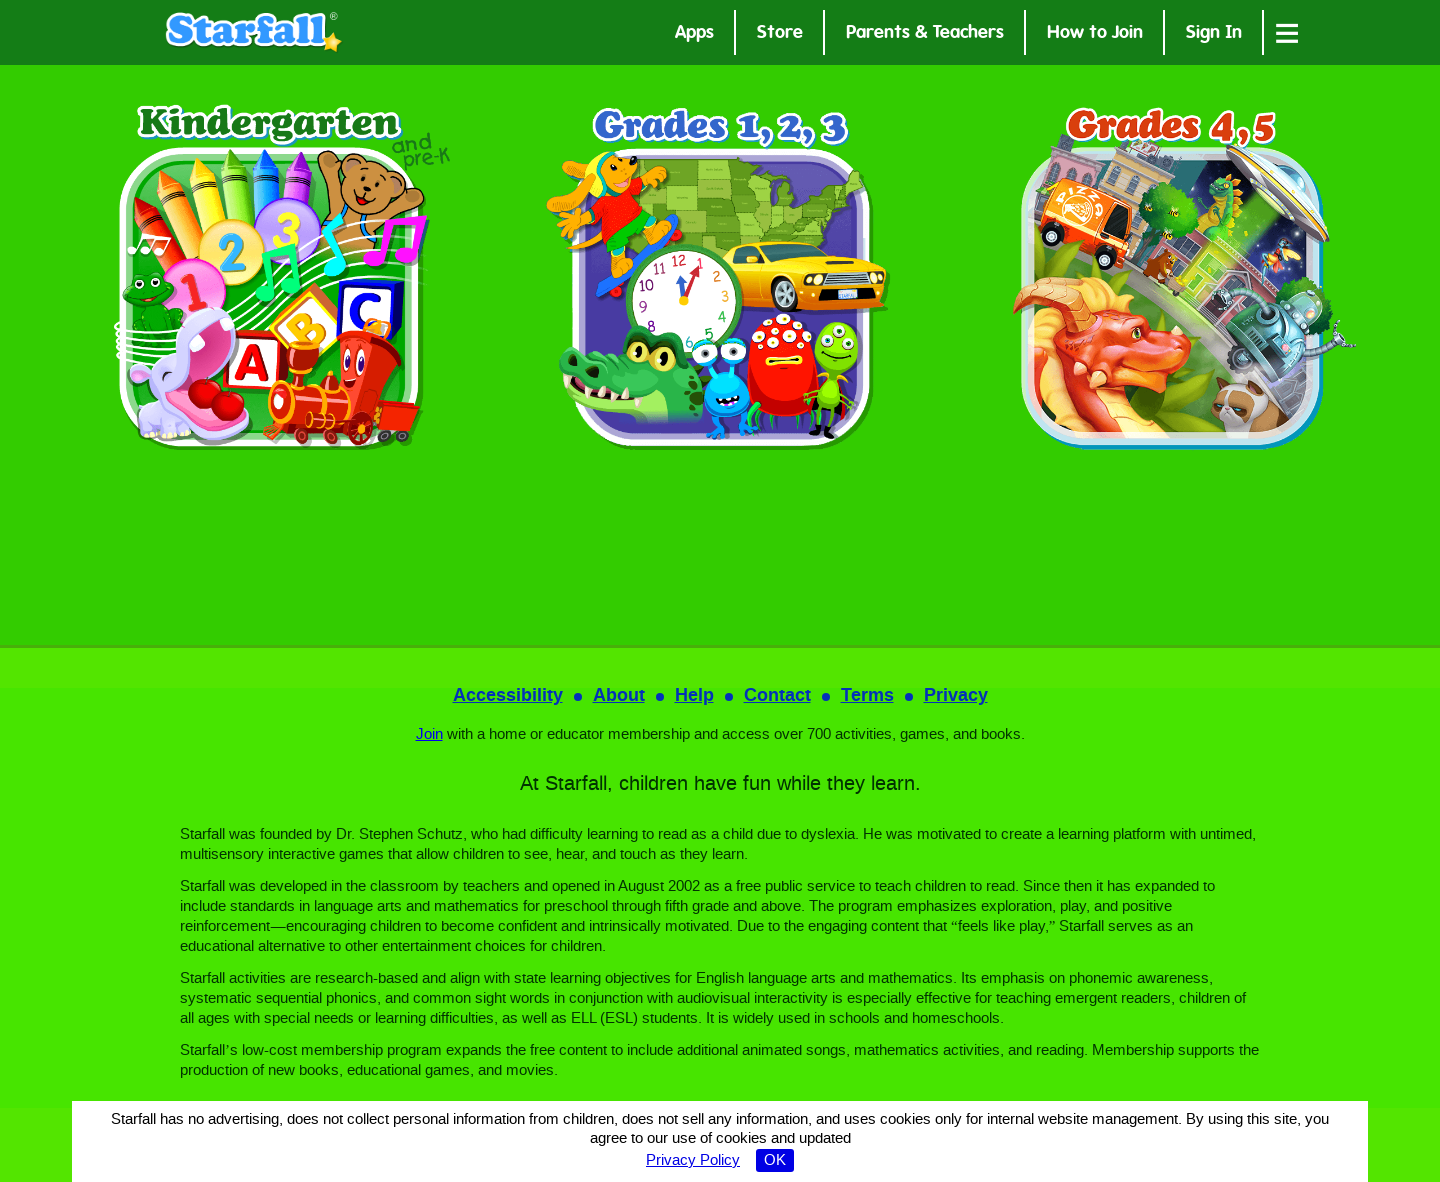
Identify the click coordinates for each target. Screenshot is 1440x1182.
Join (429, 735)
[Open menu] (1287, 32)
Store (780, 34)
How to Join (1095, 34)
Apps (694, 34)
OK (775, 1161)
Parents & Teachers (925, 34)
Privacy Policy (693, 1161)
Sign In (1214, 34)
